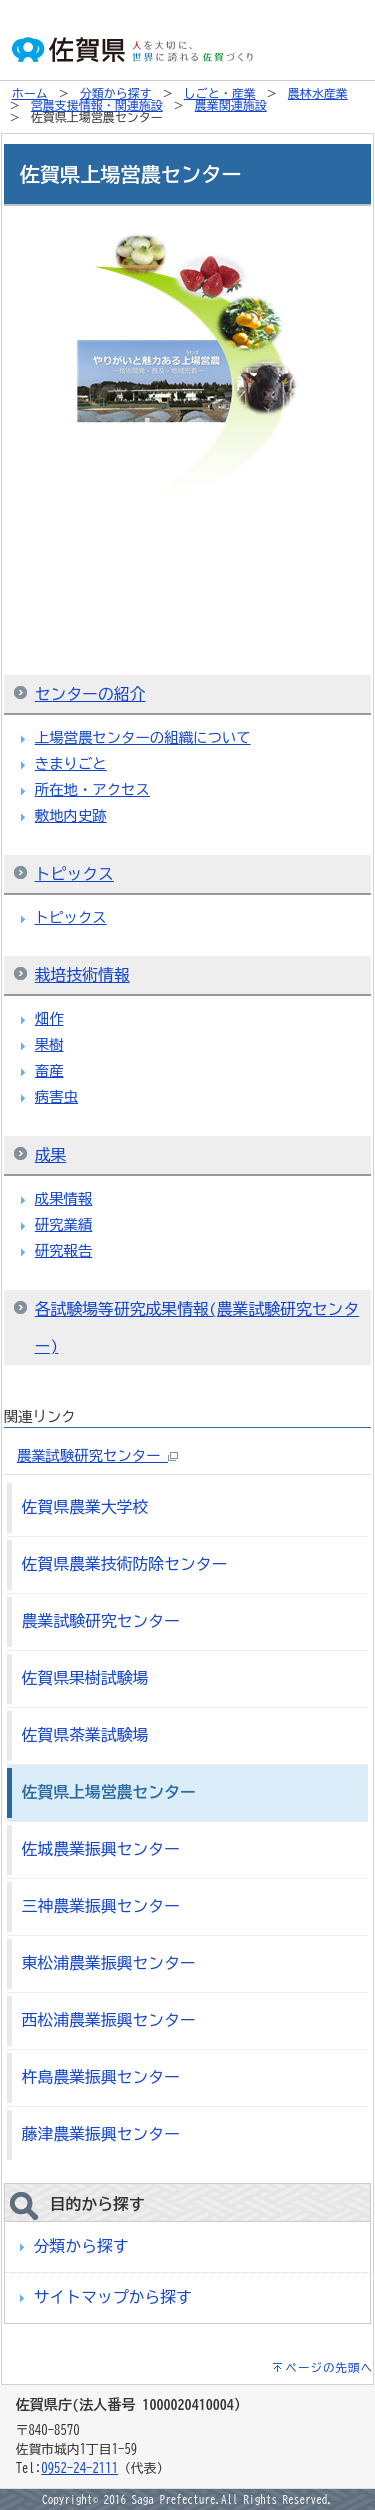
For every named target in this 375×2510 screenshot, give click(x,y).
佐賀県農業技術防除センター (125, 1564)
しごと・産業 (220, 93)
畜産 (49, 1070)
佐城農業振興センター (101, 1849)
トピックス (74, 874)
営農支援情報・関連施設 (97, 105)
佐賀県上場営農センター (109, 1792)
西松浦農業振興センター (109, 2020)
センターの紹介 (90, 694)
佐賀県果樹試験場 (85, 1678)
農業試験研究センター (97, 1455)
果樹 (49, 1044)
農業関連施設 (231, 105)
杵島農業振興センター (101, 2077)
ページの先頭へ (330, 2367)
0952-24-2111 (79, 2468)
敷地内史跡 (71, 815)
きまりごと (71, 763)
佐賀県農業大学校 (85, 1507)
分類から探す (116, 93)
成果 (51, 1155)
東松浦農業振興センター (109, 1963)
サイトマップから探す (113, 2297)
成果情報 (64, 1198)
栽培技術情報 (82, 975)
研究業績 (64, 1224)
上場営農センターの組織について (143, 737)
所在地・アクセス (92, 789)
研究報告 (64, 1250)
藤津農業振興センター (101, 2134)
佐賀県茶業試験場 (85, 1735)
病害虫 (56, 1096)
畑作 (49, 1018)
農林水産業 (318, 93)
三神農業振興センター (101, 1906)
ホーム (30, 93)
